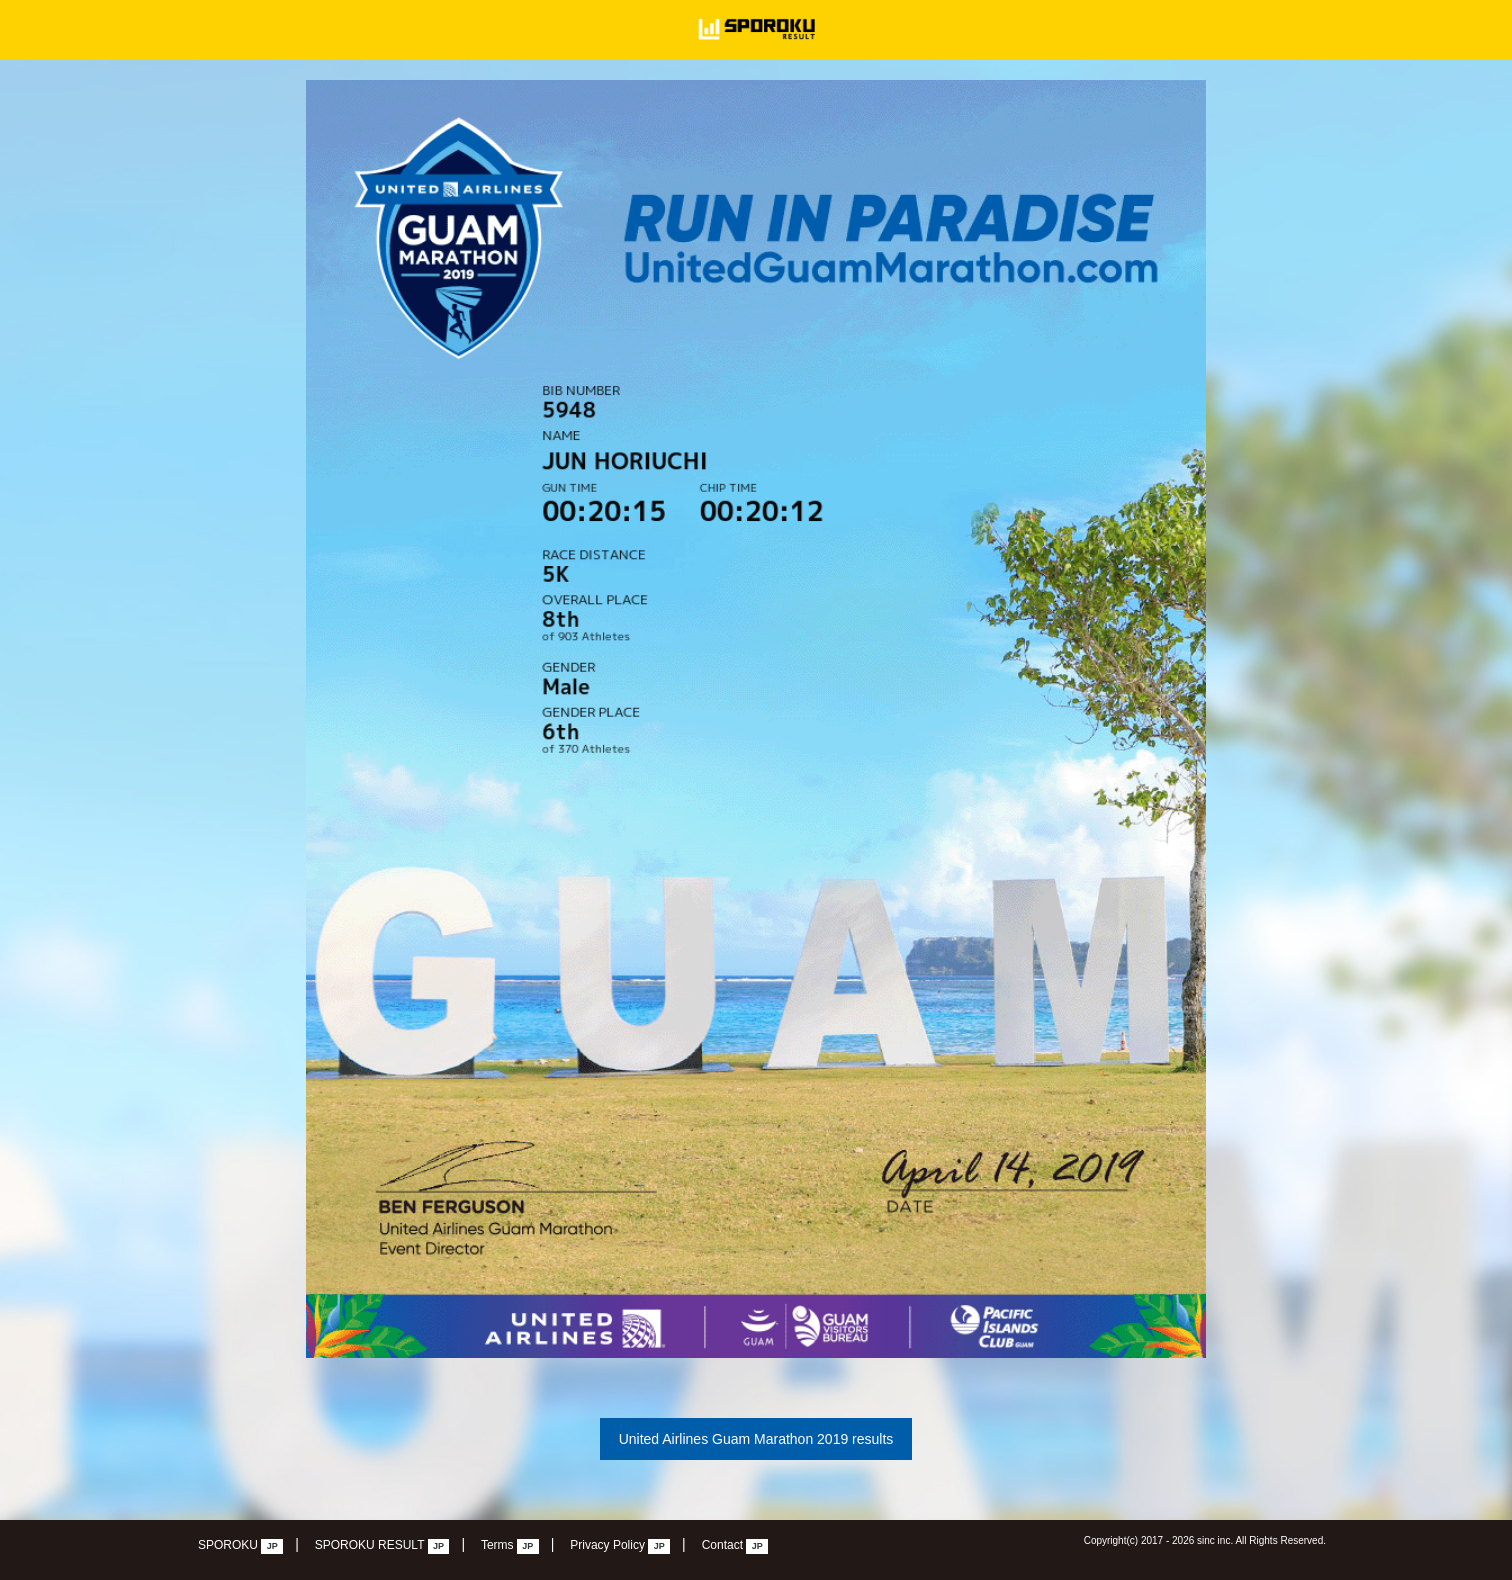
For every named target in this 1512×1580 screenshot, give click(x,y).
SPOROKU (240, 1546)
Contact (735, 1546)
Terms (510, 1546)
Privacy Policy (620, 1546)
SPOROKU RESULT (382, 1546)
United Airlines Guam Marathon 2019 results (756, 1439)
